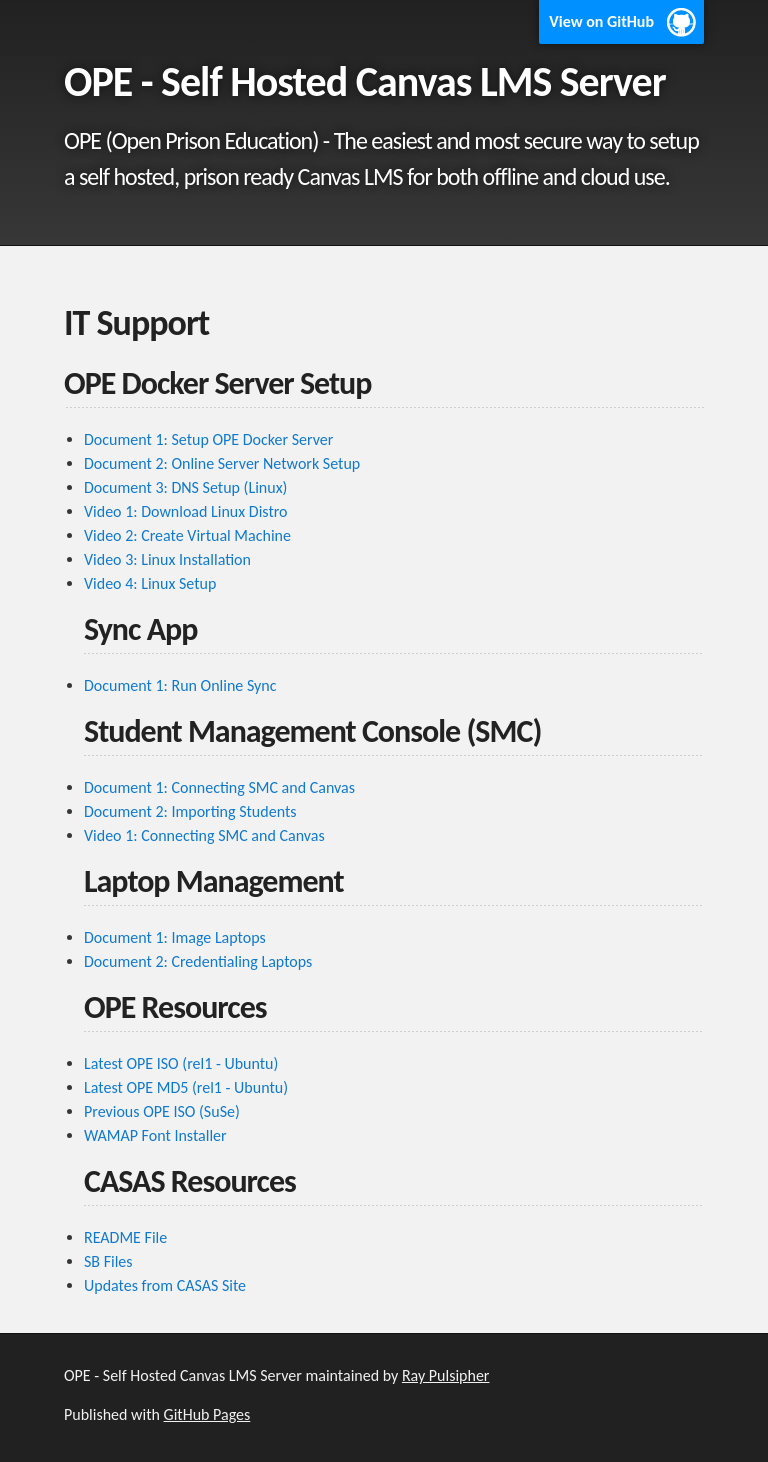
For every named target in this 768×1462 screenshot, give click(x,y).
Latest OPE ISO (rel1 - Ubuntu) (181, 1063)
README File (125, 1237)
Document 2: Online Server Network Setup (222, 463)
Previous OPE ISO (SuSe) (162, 1111)
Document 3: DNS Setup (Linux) (185, 487)
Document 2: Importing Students (190, 811)
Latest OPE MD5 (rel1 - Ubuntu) (186, 1087)
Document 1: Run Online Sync (180, 685)
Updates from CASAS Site (165, 1285)
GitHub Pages (207, 1414)
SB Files (108, 1261)
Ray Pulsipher (446, 1375)
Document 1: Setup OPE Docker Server (208, 439)
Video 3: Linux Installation (167, 559)
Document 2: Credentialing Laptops (198, 961)
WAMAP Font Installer (155, 1135)
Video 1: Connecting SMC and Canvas (204, 835)
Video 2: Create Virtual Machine (187, 535)
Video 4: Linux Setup (150, 583)
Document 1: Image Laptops (175, 937)
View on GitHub (601, 21)
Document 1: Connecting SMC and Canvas (219, 787)
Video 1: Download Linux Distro (186, 511)
